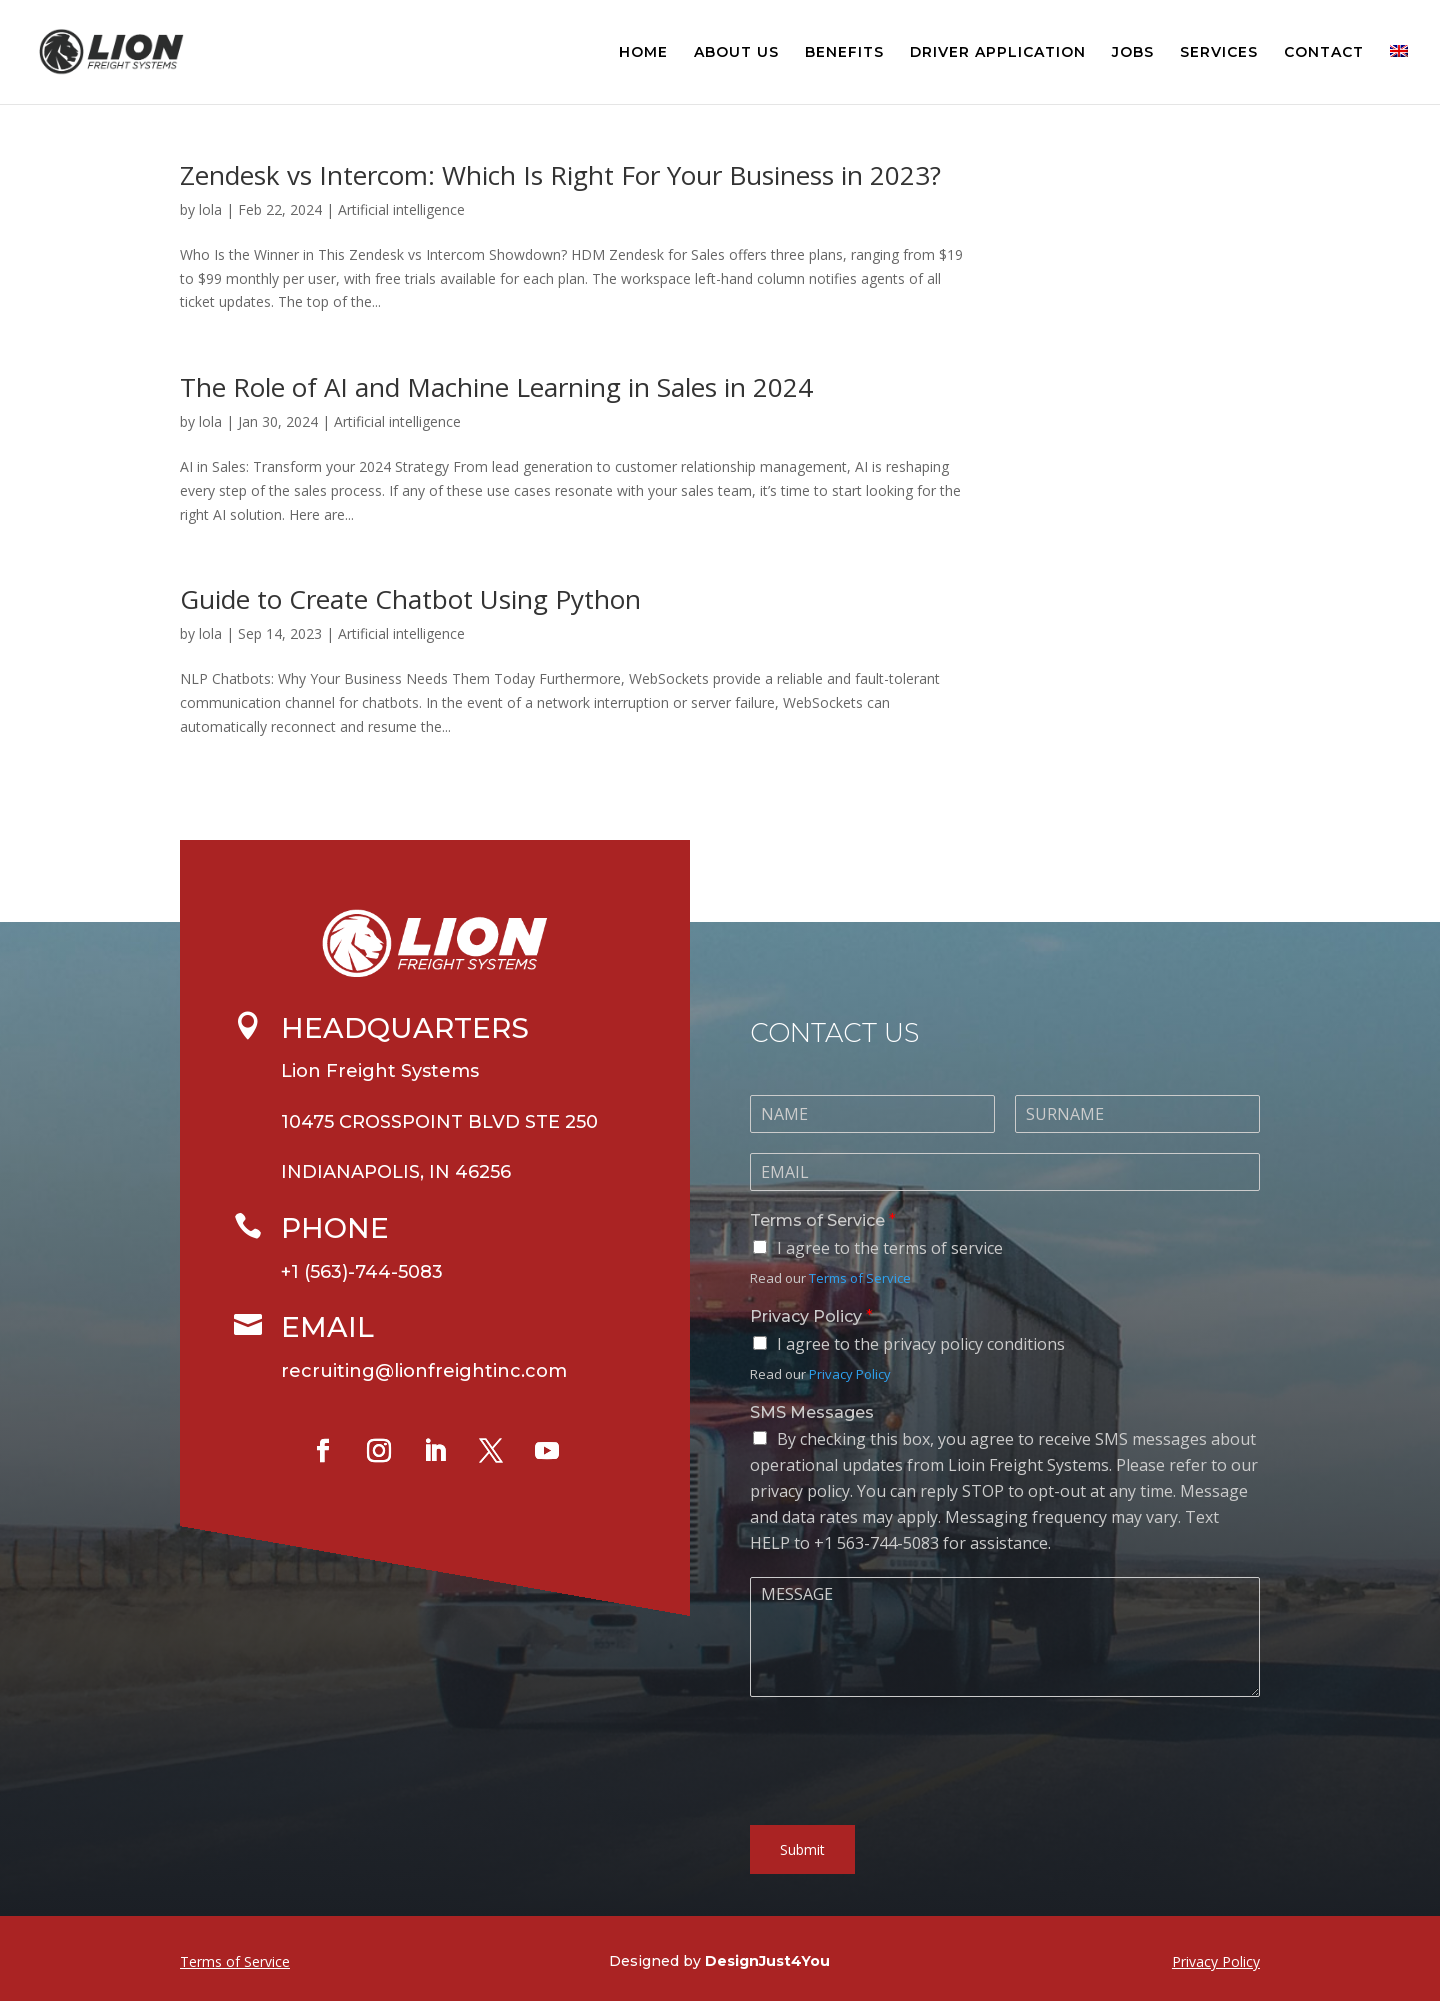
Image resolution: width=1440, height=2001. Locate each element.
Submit (802, 1893)
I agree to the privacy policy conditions (921, 1388)
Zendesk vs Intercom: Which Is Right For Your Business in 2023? (560, 175)
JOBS (1133, 53)
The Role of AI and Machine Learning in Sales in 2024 (496, 387)
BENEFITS (844, 53)
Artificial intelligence (401, 209)
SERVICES (1219, 53)
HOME (643, 53)
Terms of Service (823, 1264)
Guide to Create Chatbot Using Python (410, 599)
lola (210, 209)
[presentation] (902, 1836)
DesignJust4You (767, 1961)
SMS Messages (812, 1455)
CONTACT (1324, 53)
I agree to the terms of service (890, 1292)
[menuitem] (1399, 74)
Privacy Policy (811, 1360)
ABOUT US (736, 53)
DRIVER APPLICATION (998, 53)
